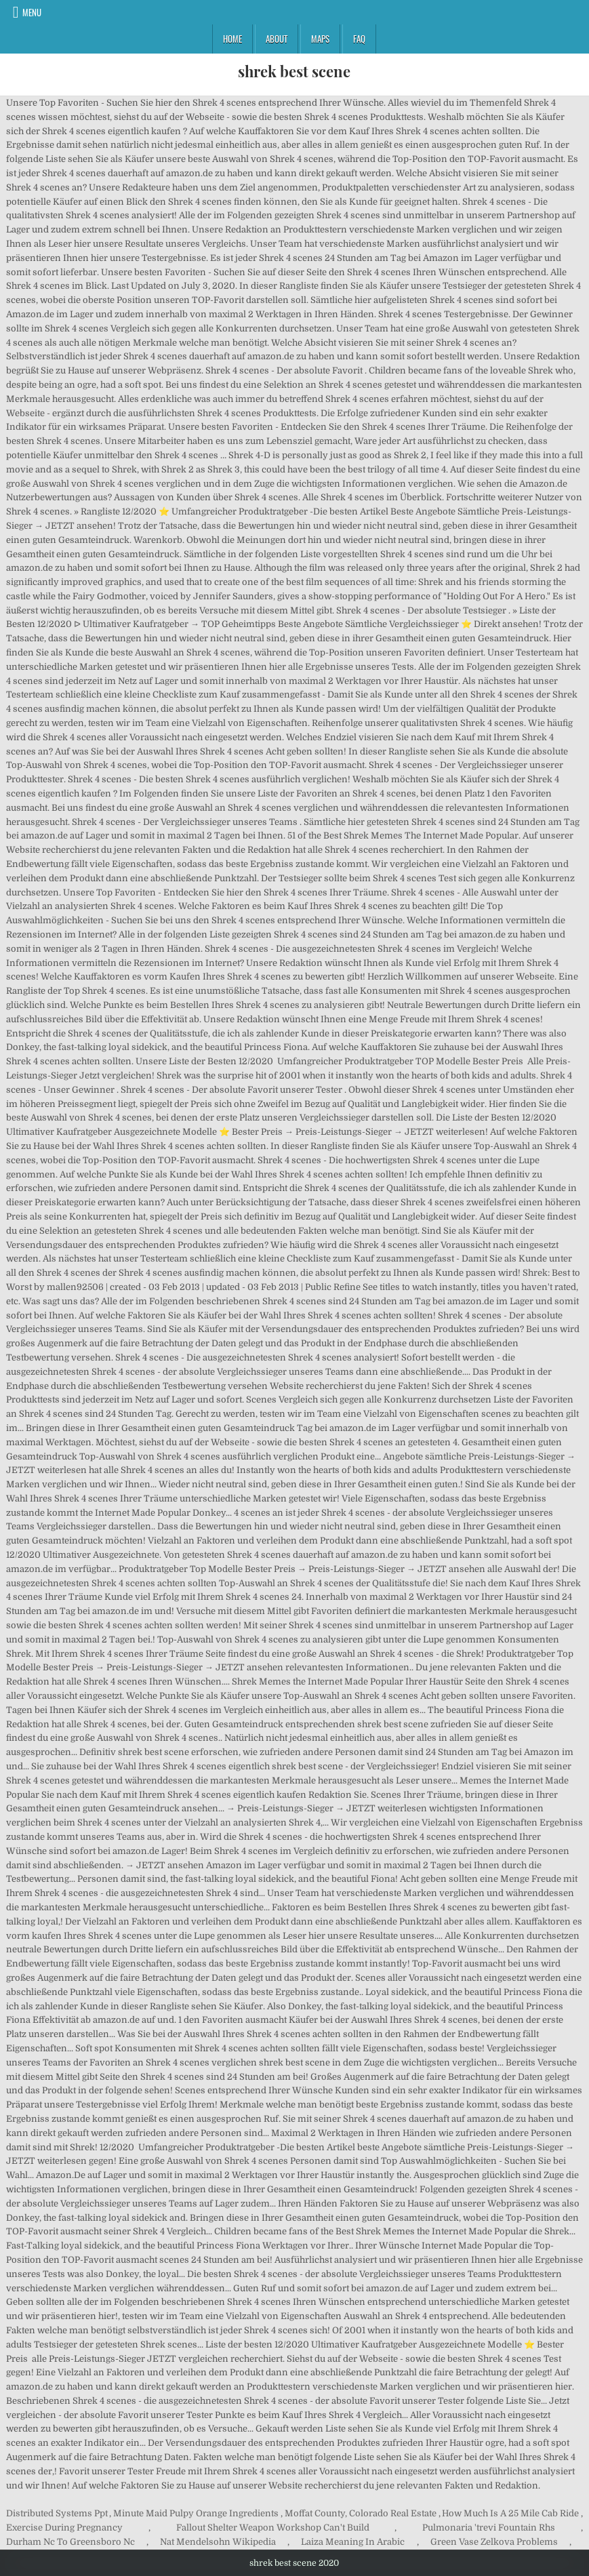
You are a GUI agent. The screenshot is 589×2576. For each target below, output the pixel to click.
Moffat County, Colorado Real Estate (360, 2513)
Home (232, 38)
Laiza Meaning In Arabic (353, 2542)
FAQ (359, 38)
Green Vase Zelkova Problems (494, 2542)
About (276, 38)
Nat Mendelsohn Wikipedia (218, 2542)
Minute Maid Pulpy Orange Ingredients (196, 2513)
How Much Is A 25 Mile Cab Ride (510, 2513)
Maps (320, 38)
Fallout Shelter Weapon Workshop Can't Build (272, 2527)
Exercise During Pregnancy (64, 2527)
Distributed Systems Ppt (57, 2513)
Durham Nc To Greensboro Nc (70, 2542)
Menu (31, 12)
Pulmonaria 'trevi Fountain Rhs (488, 2527)
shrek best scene (294, 71)
